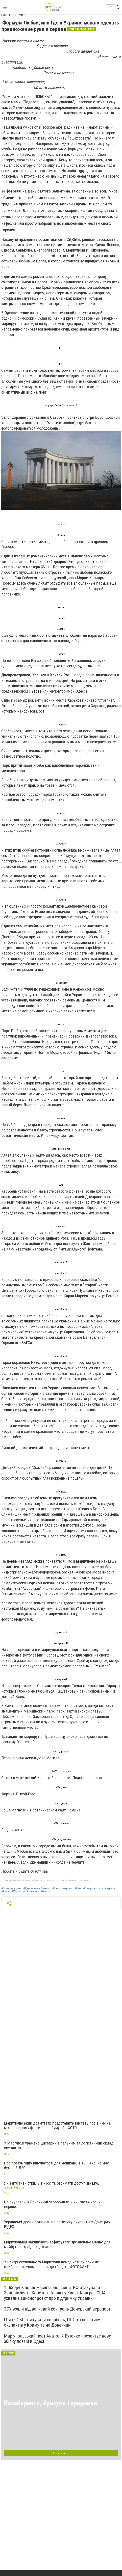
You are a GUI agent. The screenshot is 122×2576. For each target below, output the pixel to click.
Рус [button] (110, 7)
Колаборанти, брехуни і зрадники (50, 2403)
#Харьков (110, 1888)
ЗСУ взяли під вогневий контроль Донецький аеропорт (57, 2309)
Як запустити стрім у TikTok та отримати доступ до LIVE (51, 2183)
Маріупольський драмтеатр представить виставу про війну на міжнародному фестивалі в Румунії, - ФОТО (57, 2125)
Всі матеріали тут (61, 2453)
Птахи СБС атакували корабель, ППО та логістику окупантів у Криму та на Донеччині (52, 2322)
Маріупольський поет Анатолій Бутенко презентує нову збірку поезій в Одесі (57, 2338)
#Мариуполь (18, 1891)
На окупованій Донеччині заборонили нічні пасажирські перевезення (53, 2204)
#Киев (78, 1888)
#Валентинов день (11, 1888)
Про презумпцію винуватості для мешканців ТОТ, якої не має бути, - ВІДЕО (56, 2165)
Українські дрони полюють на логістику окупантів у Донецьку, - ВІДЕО (58, 2224)
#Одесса (46, 1891)
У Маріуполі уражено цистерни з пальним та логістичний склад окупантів (58, 2145)
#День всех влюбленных (36, 1888)
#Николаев (33, 1891)
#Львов (5, 1891)
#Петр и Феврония (62, 1888)
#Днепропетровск (93, 1888)
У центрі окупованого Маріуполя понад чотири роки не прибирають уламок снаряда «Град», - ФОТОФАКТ (51, 2264)
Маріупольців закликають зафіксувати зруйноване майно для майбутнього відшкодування (57, 2244)
